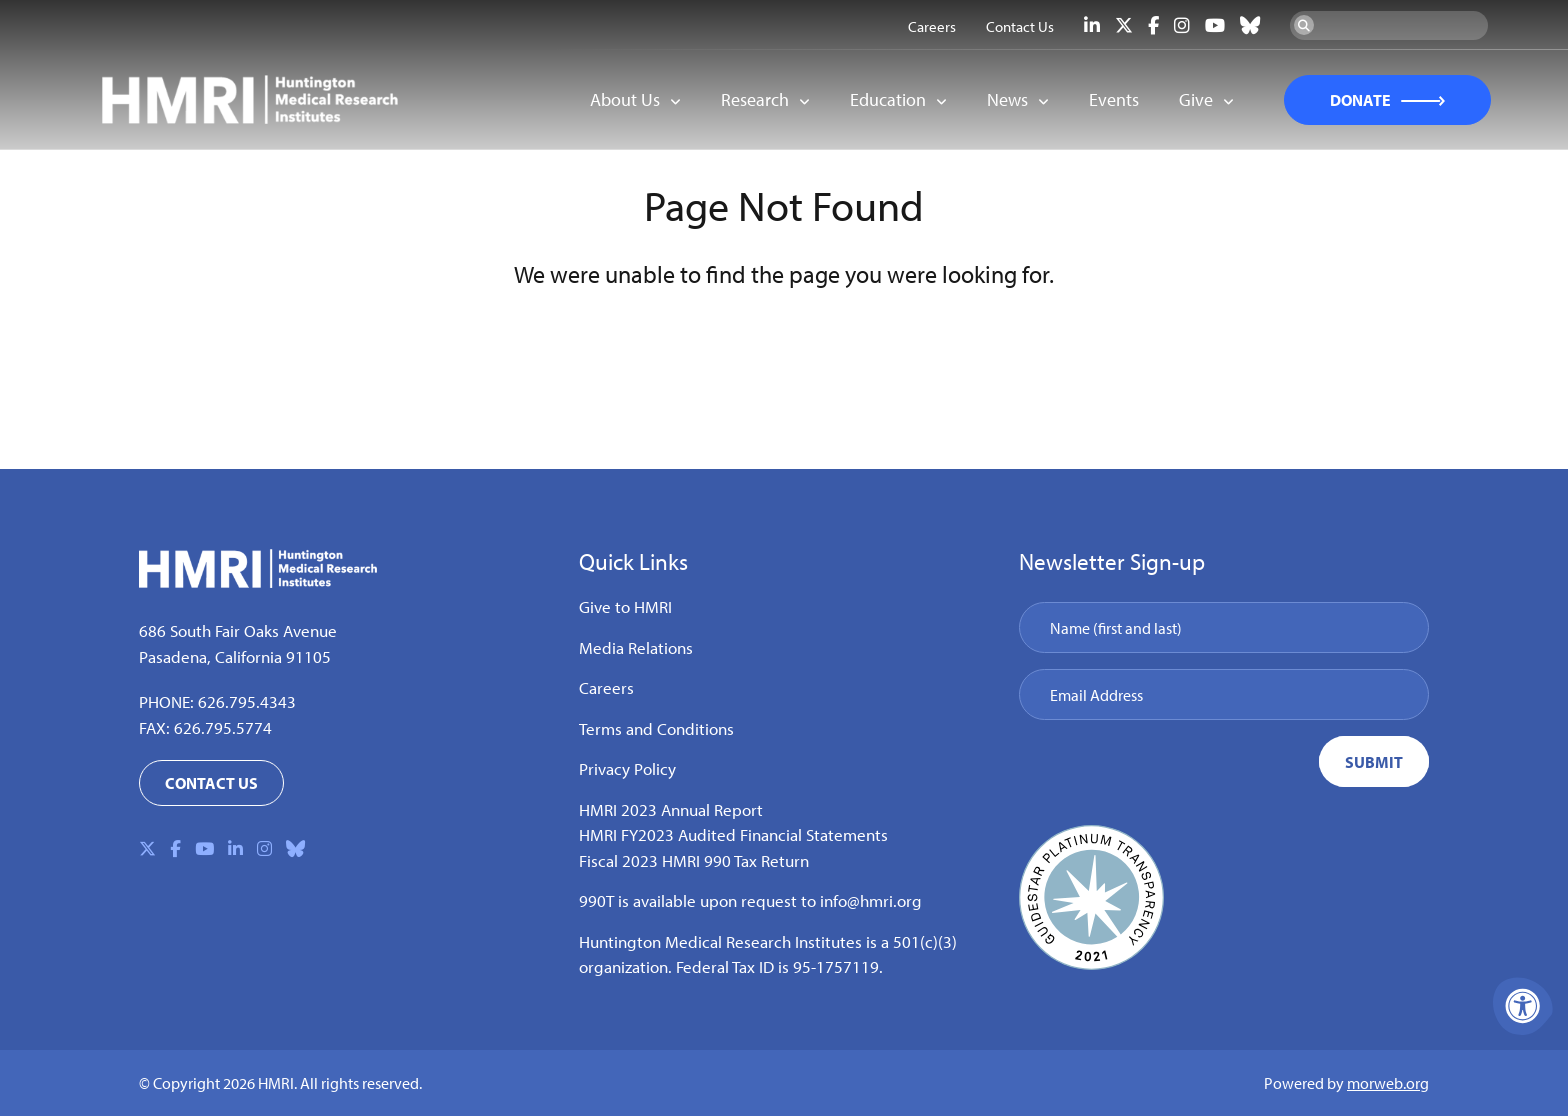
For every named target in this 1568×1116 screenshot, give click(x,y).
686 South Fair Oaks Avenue (238, 630)
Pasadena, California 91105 (235, 656)
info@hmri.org (871, 900)
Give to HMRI (625, 606)
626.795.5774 (223, 727)
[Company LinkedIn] (1092, 25)
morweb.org (1388, 1083)
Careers (606, 687)
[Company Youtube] (1215, 25)
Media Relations (636, 647)
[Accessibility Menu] (1523, 1006)
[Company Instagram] (1182, 25)
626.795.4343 (247, 701)
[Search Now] (1304, 25)
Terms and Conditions (656, 728)
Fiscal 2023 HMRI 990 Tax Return (694, 860)
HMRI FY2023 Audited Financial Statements (733, 834)
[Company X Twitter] (1124, 25)
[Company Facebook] (1153, 25)
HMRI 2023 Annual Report (671, 809)
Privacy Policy (627, 768)
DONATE (1360, 100)
